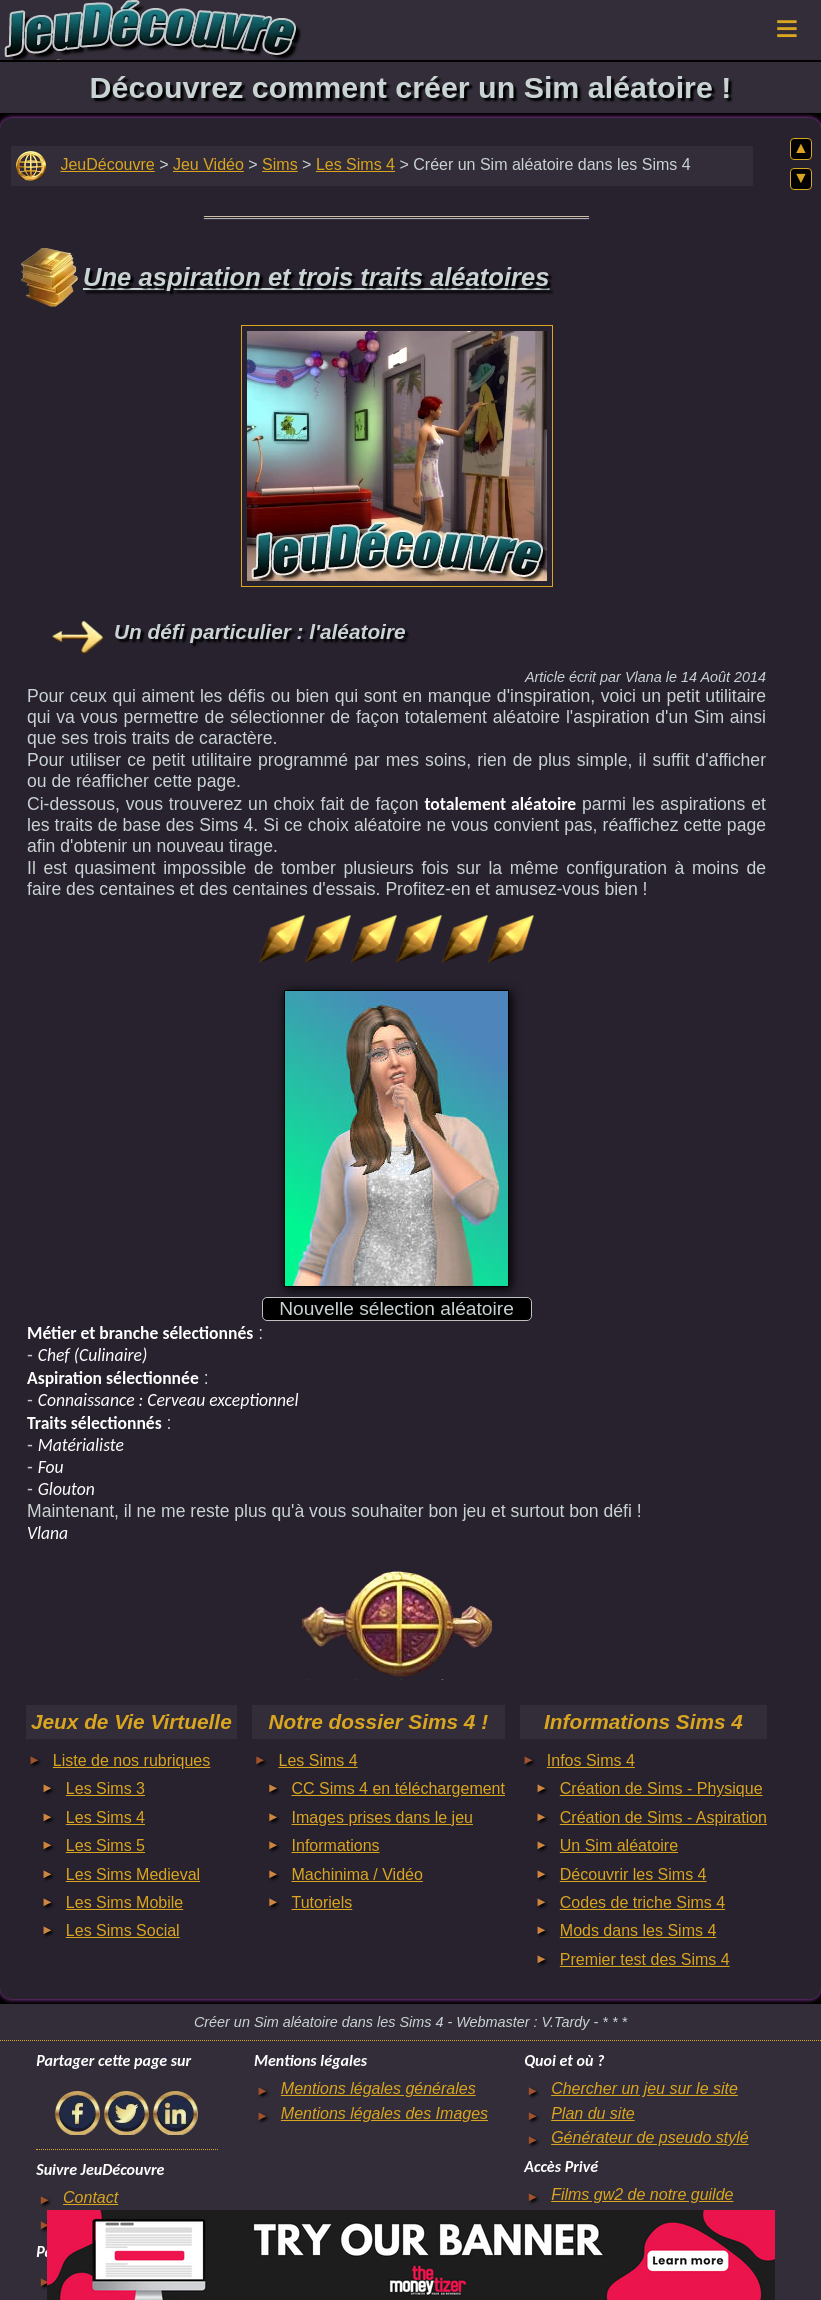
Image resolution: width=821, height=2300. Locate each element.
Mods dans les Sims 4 (638, 1930)
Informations (336, 1845)
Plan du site (593, 2113)
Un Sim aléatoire (619, 1845)
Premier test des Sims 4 (645, 1959)
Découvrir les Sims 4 (633, 1874)
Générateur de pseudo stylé (649, 2137)
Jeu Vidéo (208, 164)
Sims (280, 164)
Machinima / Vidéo (357, 1874)
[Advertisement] (397, 451)
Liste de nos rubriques (131, 1760)
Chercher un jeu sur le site (644, 2088)
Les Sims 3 (105, 1788)
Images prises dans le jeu (382, 1817)
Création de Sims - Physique (661, 1788)
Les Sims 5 (105, 1845)
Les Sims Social (123, 1930)
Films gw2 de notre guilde (642, 2194)
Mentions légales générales (378, 2088)
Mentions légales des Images (384, 2113)
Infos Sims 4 (591, 1760)
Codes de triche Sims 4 (642, 1902)
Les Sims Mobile (124, 1902)
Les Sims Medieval (133, 1874)
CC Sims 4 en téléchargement (398, 1788)
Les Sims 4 (355, 164)
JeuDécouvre (107, 164)
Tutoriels (322, 1902)
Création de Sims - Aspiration (663, 1817)
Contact (90, 2197)
